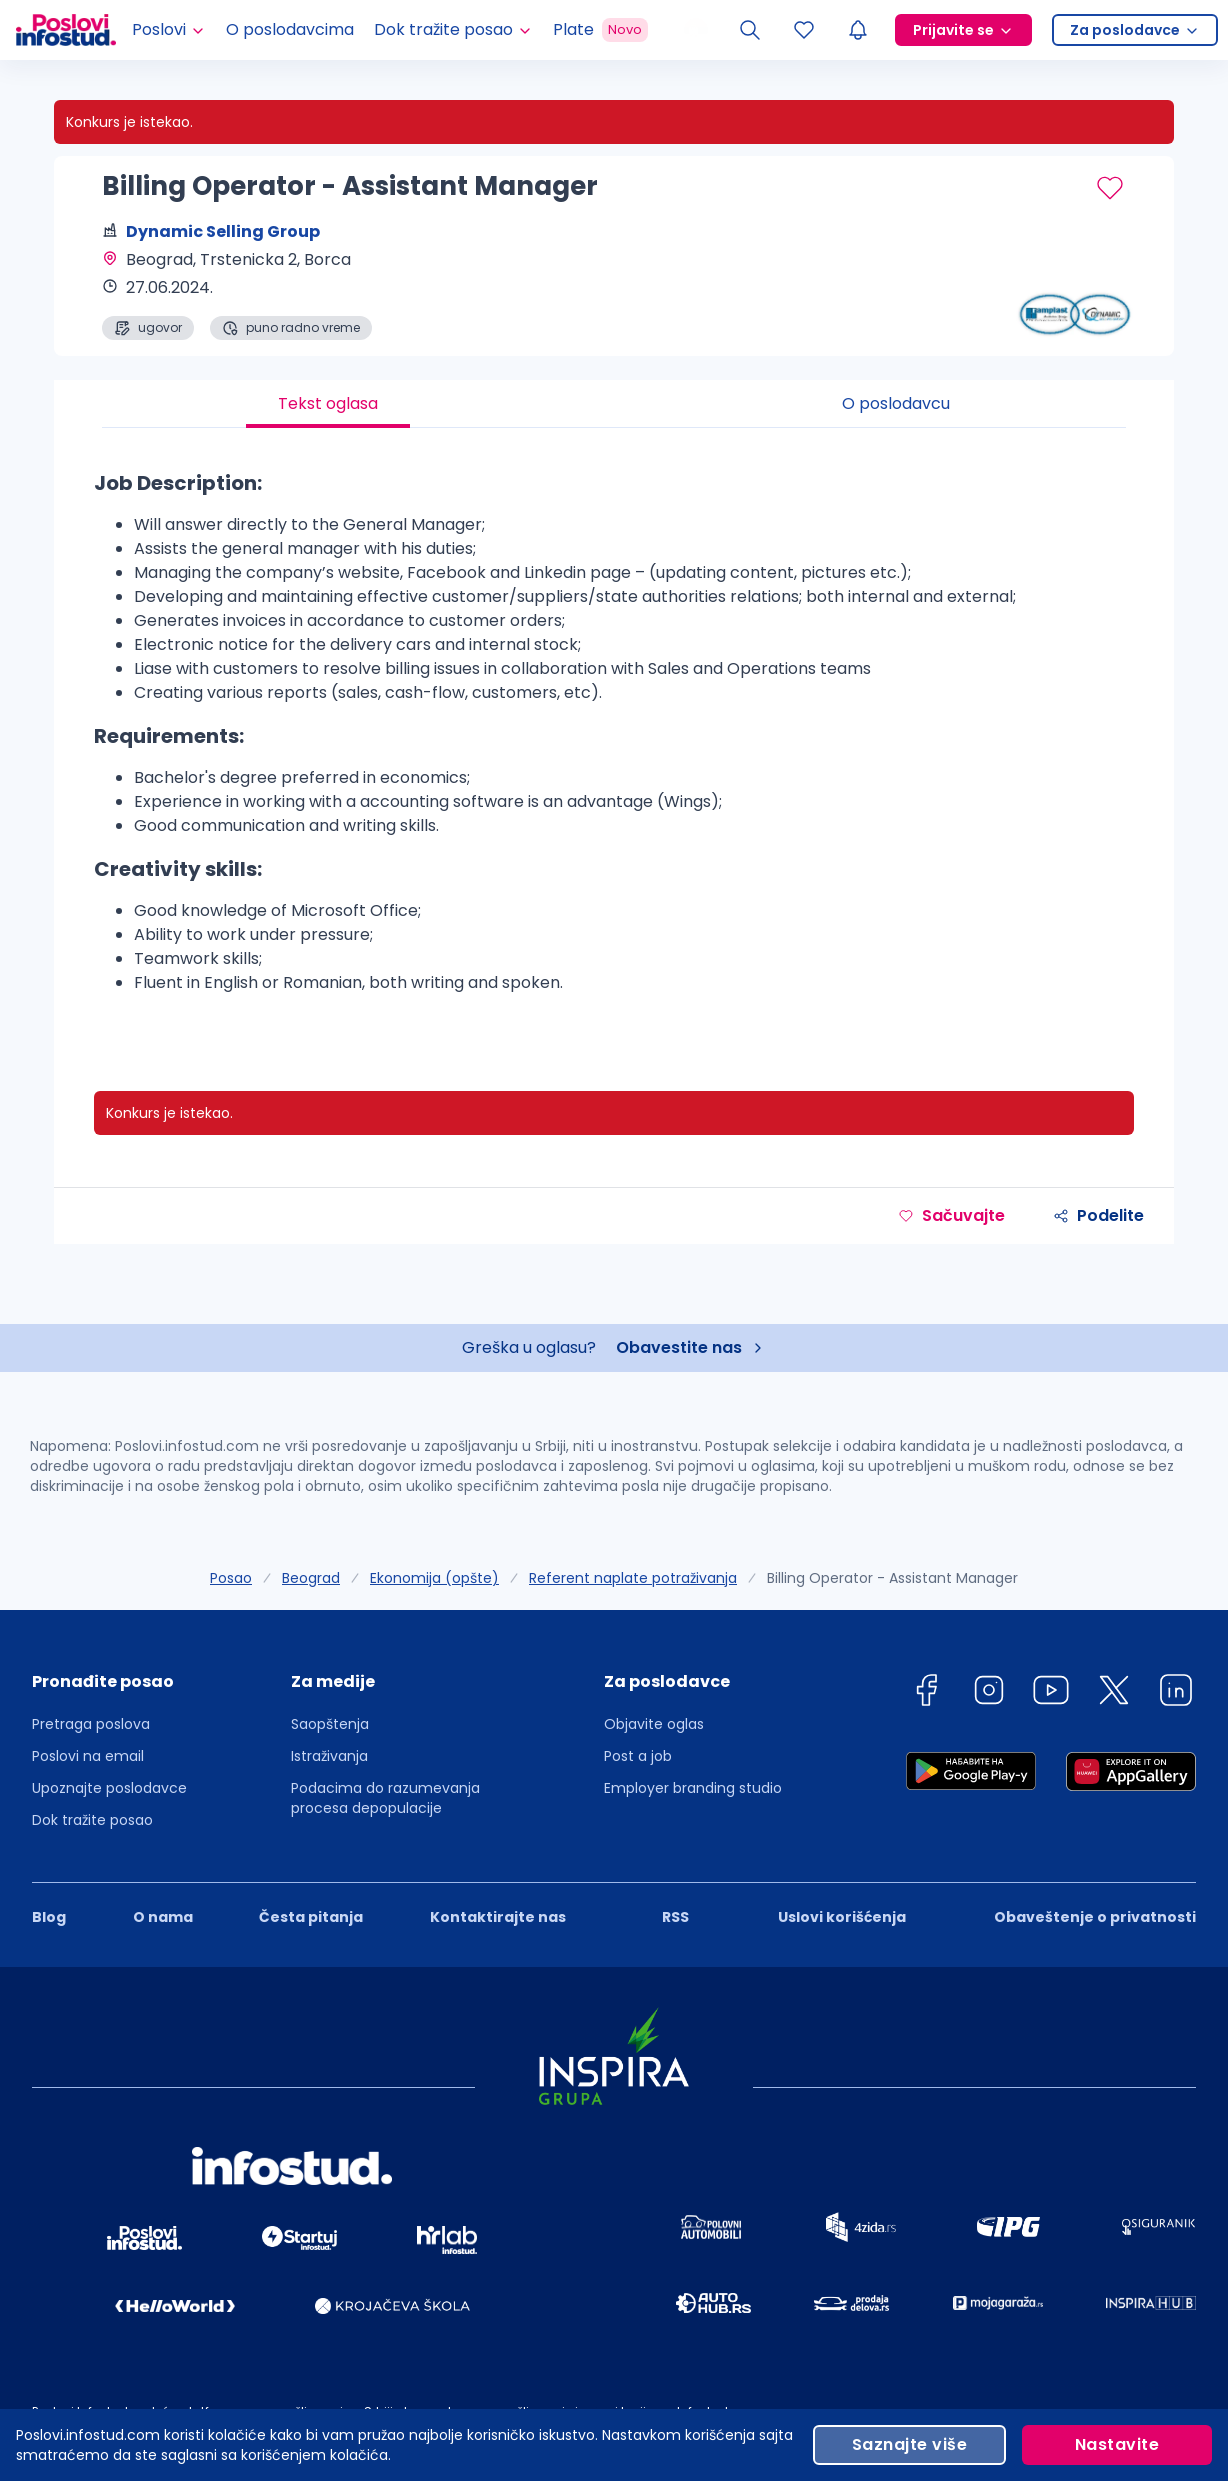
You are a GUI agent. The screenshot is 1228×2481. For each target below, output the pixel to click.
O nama (163, 1917)
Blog (49, 1917)
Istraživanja (329, 1756)
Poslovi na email (88, 1756)
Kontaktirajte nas (498, 1917)
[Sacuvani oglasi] (804, 30)
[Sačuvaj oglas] (1110, 188)
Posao (231, 1578)
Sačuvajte (951, 1215)
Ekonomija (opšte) (434, 1578)
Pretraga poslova (91, 1724)
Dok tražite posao (92, 1820)
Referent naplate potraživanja (633, 1578)
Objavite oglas (654, 1724)
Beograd (311, 1578)
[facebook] (926, 1693)
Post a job (638, 1756)
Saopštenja (330, 1724)
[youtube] (1051, 1693)
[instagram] (989, 1693)
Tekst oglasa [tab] (328, 403)
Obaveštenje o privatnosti (1095, 1917)
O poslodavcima (290, 29)
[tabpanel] (614, 739)
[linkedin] (1176, 1693)
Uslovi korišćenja (842, 1917)
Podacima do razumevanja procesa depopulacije (385, 1798)
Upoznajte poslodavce (109, 1788)
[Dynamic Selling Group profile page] (1074, 290)
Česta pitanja (311, 1917)
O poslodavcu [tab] (896, 403)
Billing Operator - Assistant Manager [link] (892, 1578)
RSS (675, 1917)
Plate (600, 30)
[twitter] (1114, 1693)
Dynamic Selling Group (223, 231)
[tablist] (614, 404)
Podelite (1098, 1215)
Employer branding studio (693, 1788)
